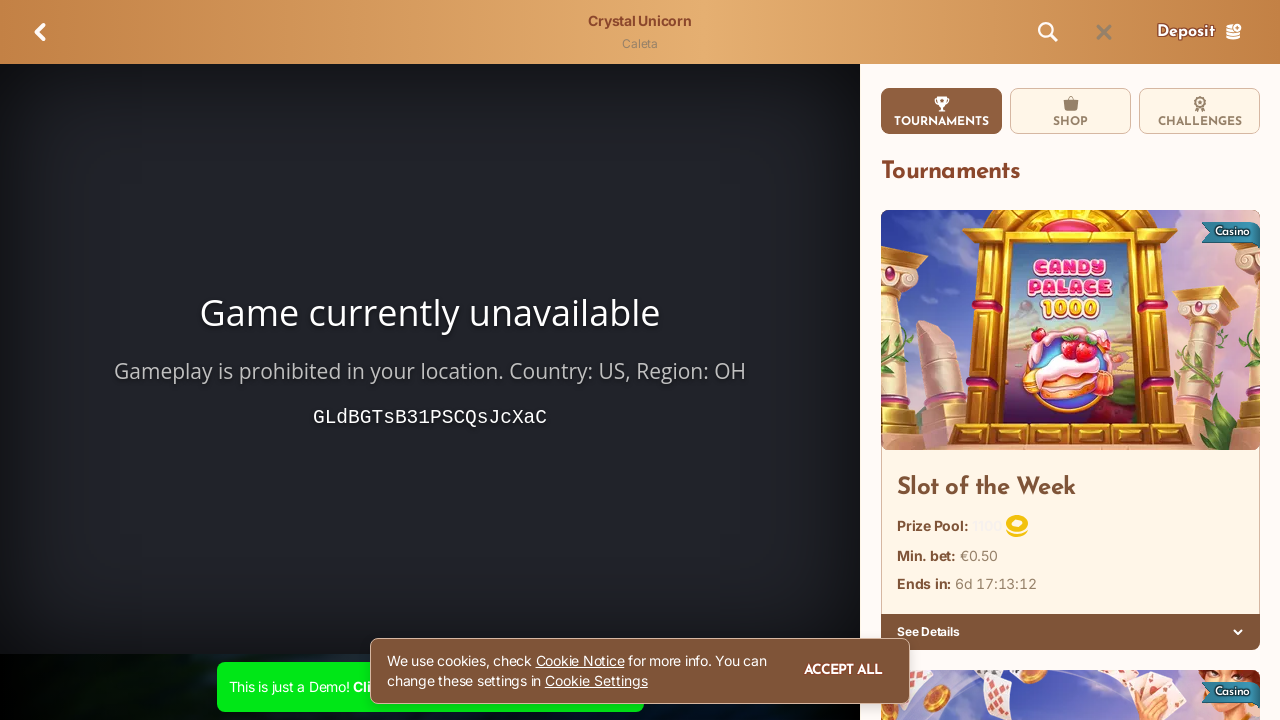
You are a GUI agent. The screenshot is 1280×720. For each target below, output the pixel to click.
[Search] (1048, 32)
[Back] (40, 32)
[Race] (1104, 32)
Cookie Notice (580, 660)
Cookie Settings (596, 681)
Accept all (843, 670)
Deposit (1200, 32)
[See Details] (1238, 632)
